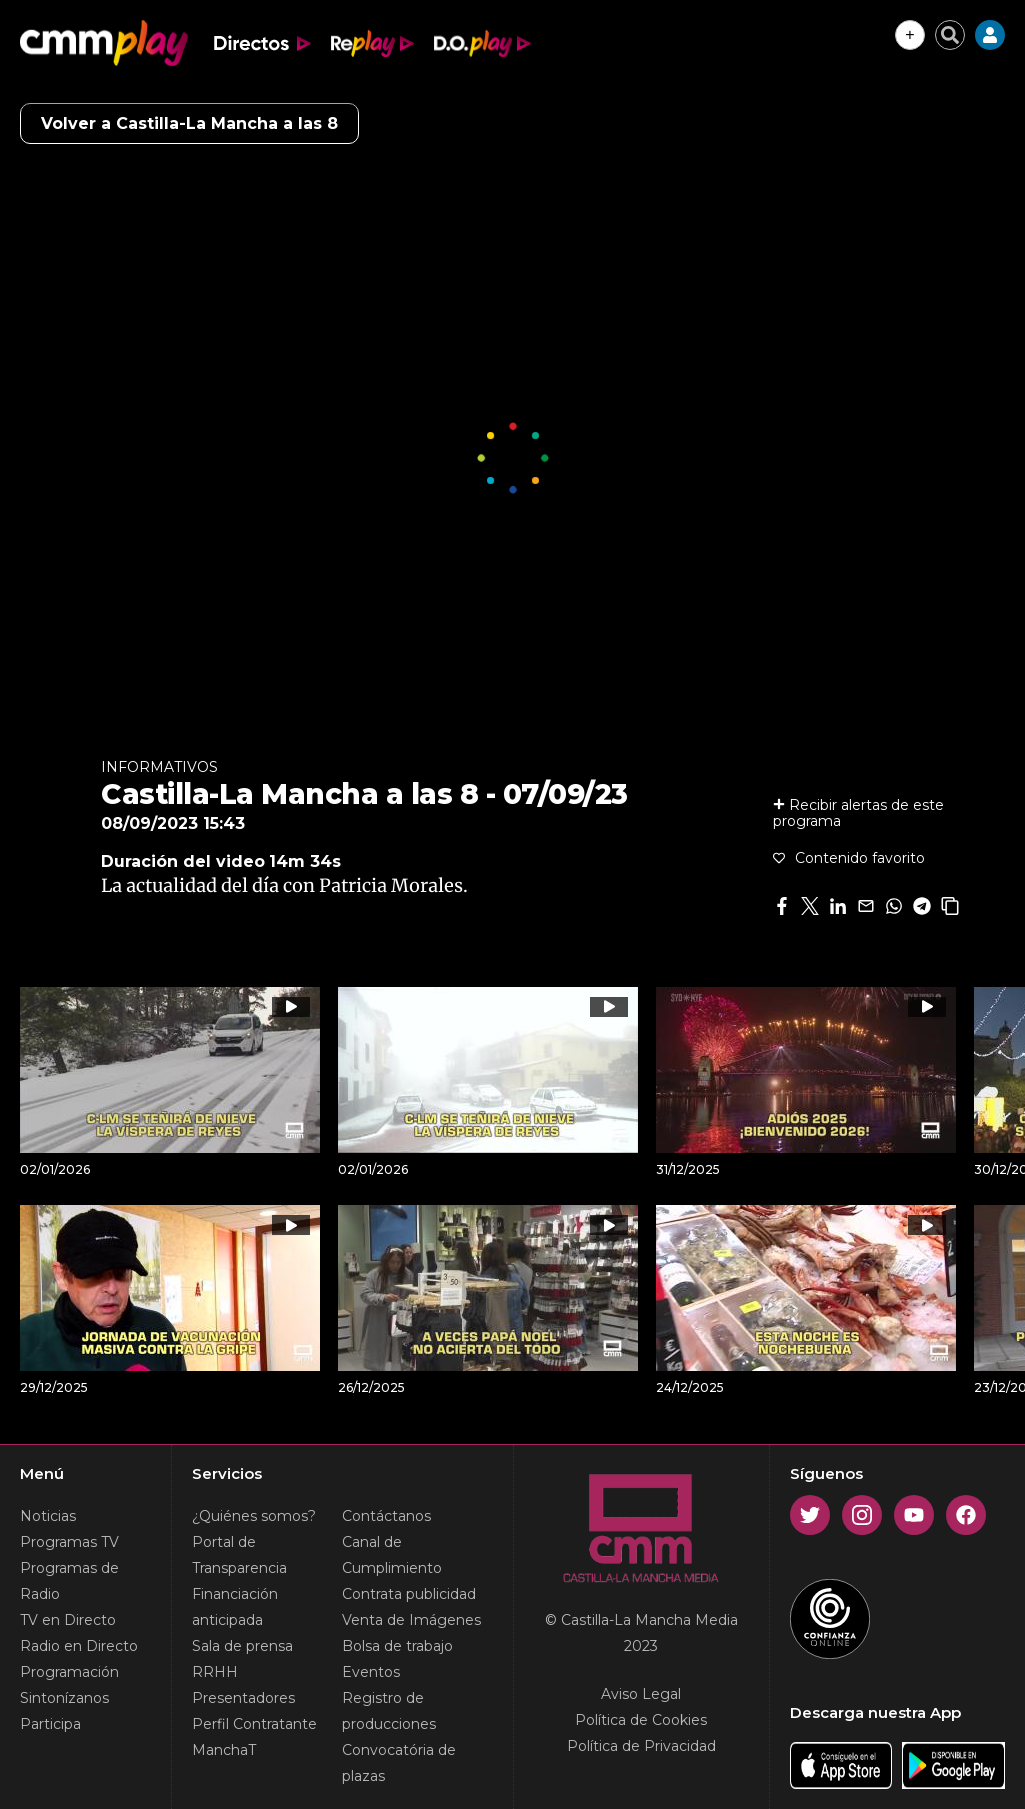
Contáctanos (386, 1516)
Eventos (371, 1672)
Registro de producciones (389, 1711)
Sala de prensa (242, 1646)
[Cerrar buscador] (950, 35)
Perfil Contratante (254, 1724)
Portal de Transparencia (239, 1555)
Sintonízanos (64, 1698)
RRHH (215, 1672)
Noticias (48, 1516)
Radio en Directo (79, 1646)
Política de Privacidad (641, 1746)
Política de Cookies (641, 1720)
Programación (69, 1672)
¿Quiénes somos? (254, 1516)
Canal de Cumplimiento (392, 1555)
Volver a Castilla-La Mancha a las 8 (189, 123)
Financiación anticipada (235, 1607)
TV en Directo (68, 1620)
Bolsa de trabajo (397, 1646)
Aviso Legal (641, 1694)
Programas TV (69, 1542)
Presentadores (243, 1698)
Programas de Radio (69, 1581)
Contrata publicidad (409, 1594)
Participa (50, 1724)
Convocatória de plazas (399, 1763)
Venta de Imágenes (411, 1620)
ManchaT (224, 1750)
